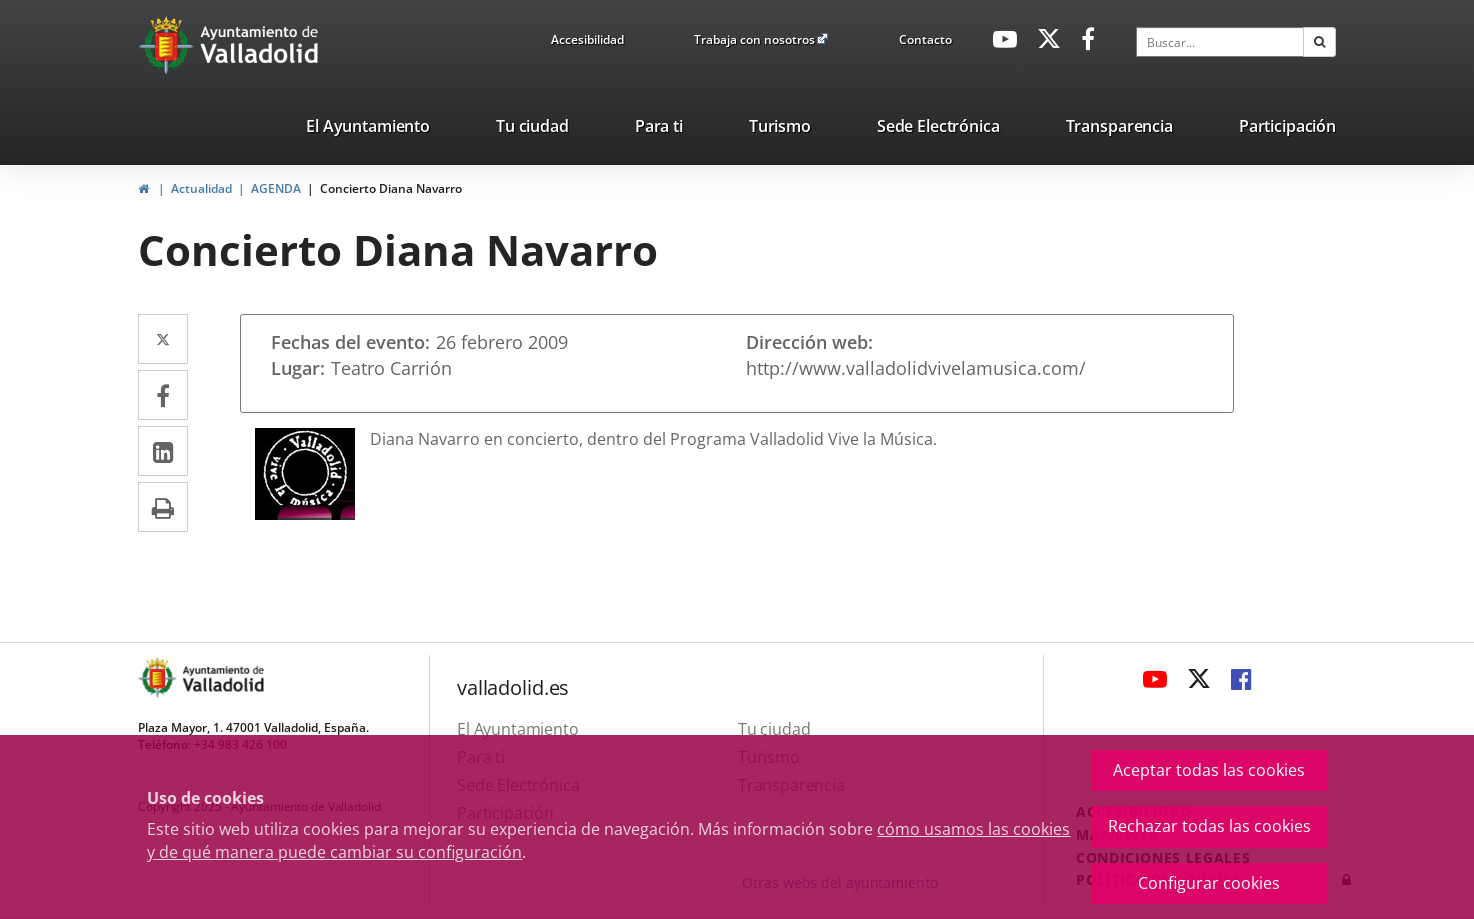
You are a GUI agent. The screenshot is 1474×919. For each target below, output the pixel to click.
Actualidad (201, 188)
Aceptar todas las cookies (1209, 770)
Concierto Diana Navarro (391, 188)
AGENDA (276, 188)
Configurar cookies (1209, 883)
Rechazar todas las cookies (1209, 826)
